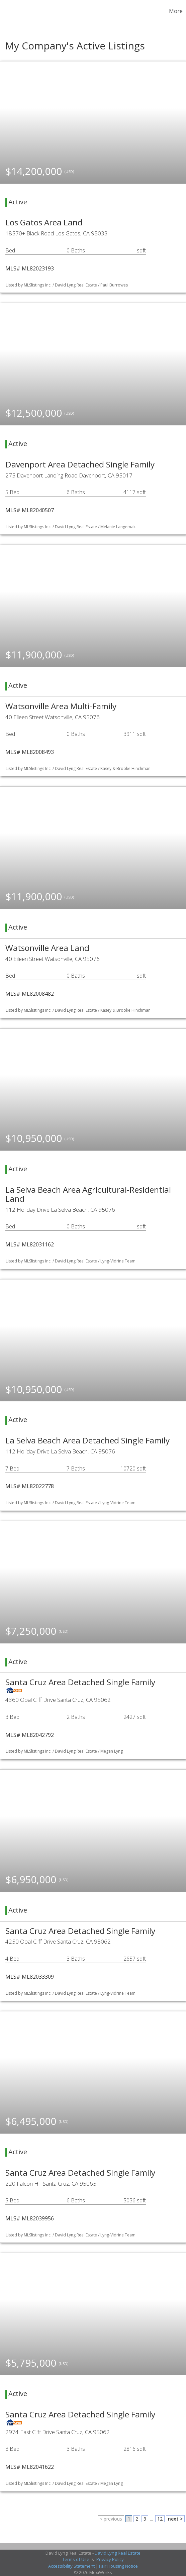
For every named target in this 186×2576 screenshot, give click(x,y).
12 (160, 2519)
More (176, 11)
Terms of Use (75, 2559)
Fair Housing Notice (118, 2566)
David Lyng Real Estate (118, 2553)
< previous (111, 2519)
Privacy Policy (110, 2559)
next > (175, 2519)
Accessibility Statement (71, 2566)
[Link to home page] (6, 11)
